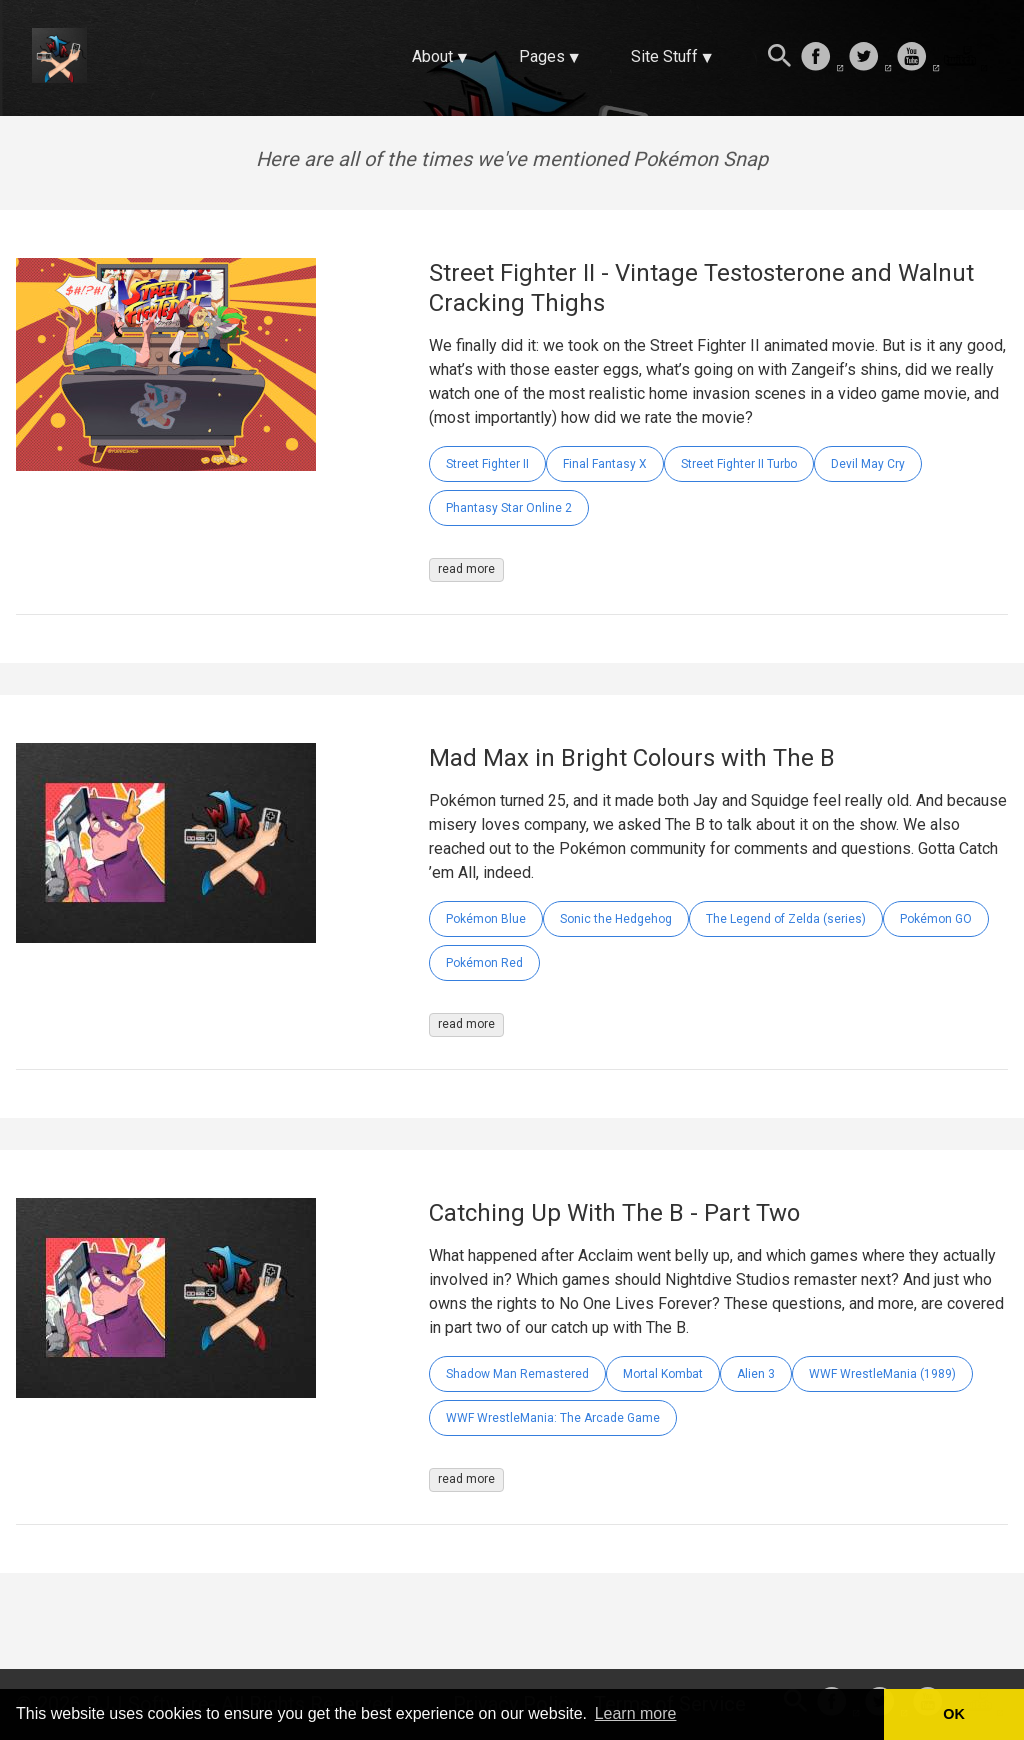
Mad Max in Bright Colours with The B (632, 758)
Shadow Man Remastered (517, 1374)
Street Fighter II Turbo (739, 464)
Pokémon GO (936, 919)
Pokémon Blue (486, 919)
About (432, 56)
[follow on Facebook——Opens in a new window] (822, 58)
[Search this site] (780, 58)
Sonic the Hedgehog (616, 919)
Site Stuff (664, 56)
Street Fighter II (487, 464)
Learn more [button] (636, 1713)
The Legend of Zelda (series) (786, 919)
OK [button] (954, 1714)
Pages (542, 56)
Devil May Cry (868, 464)
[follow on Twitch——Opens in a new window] (966, 58)
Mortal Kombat (663, 1374)
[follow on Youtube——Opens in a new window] (918, 58)
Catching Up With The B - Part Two (614, 1213)
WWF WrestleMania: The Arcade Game (553, 1418)
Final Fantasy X (605, 464)
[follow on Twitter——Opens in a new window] (870, 58)
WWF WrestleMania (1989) (882, 1374)
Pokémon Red (484, 963)
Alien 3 (756, 1374)
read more (466, 569)
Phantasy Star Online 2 (509, 508)
